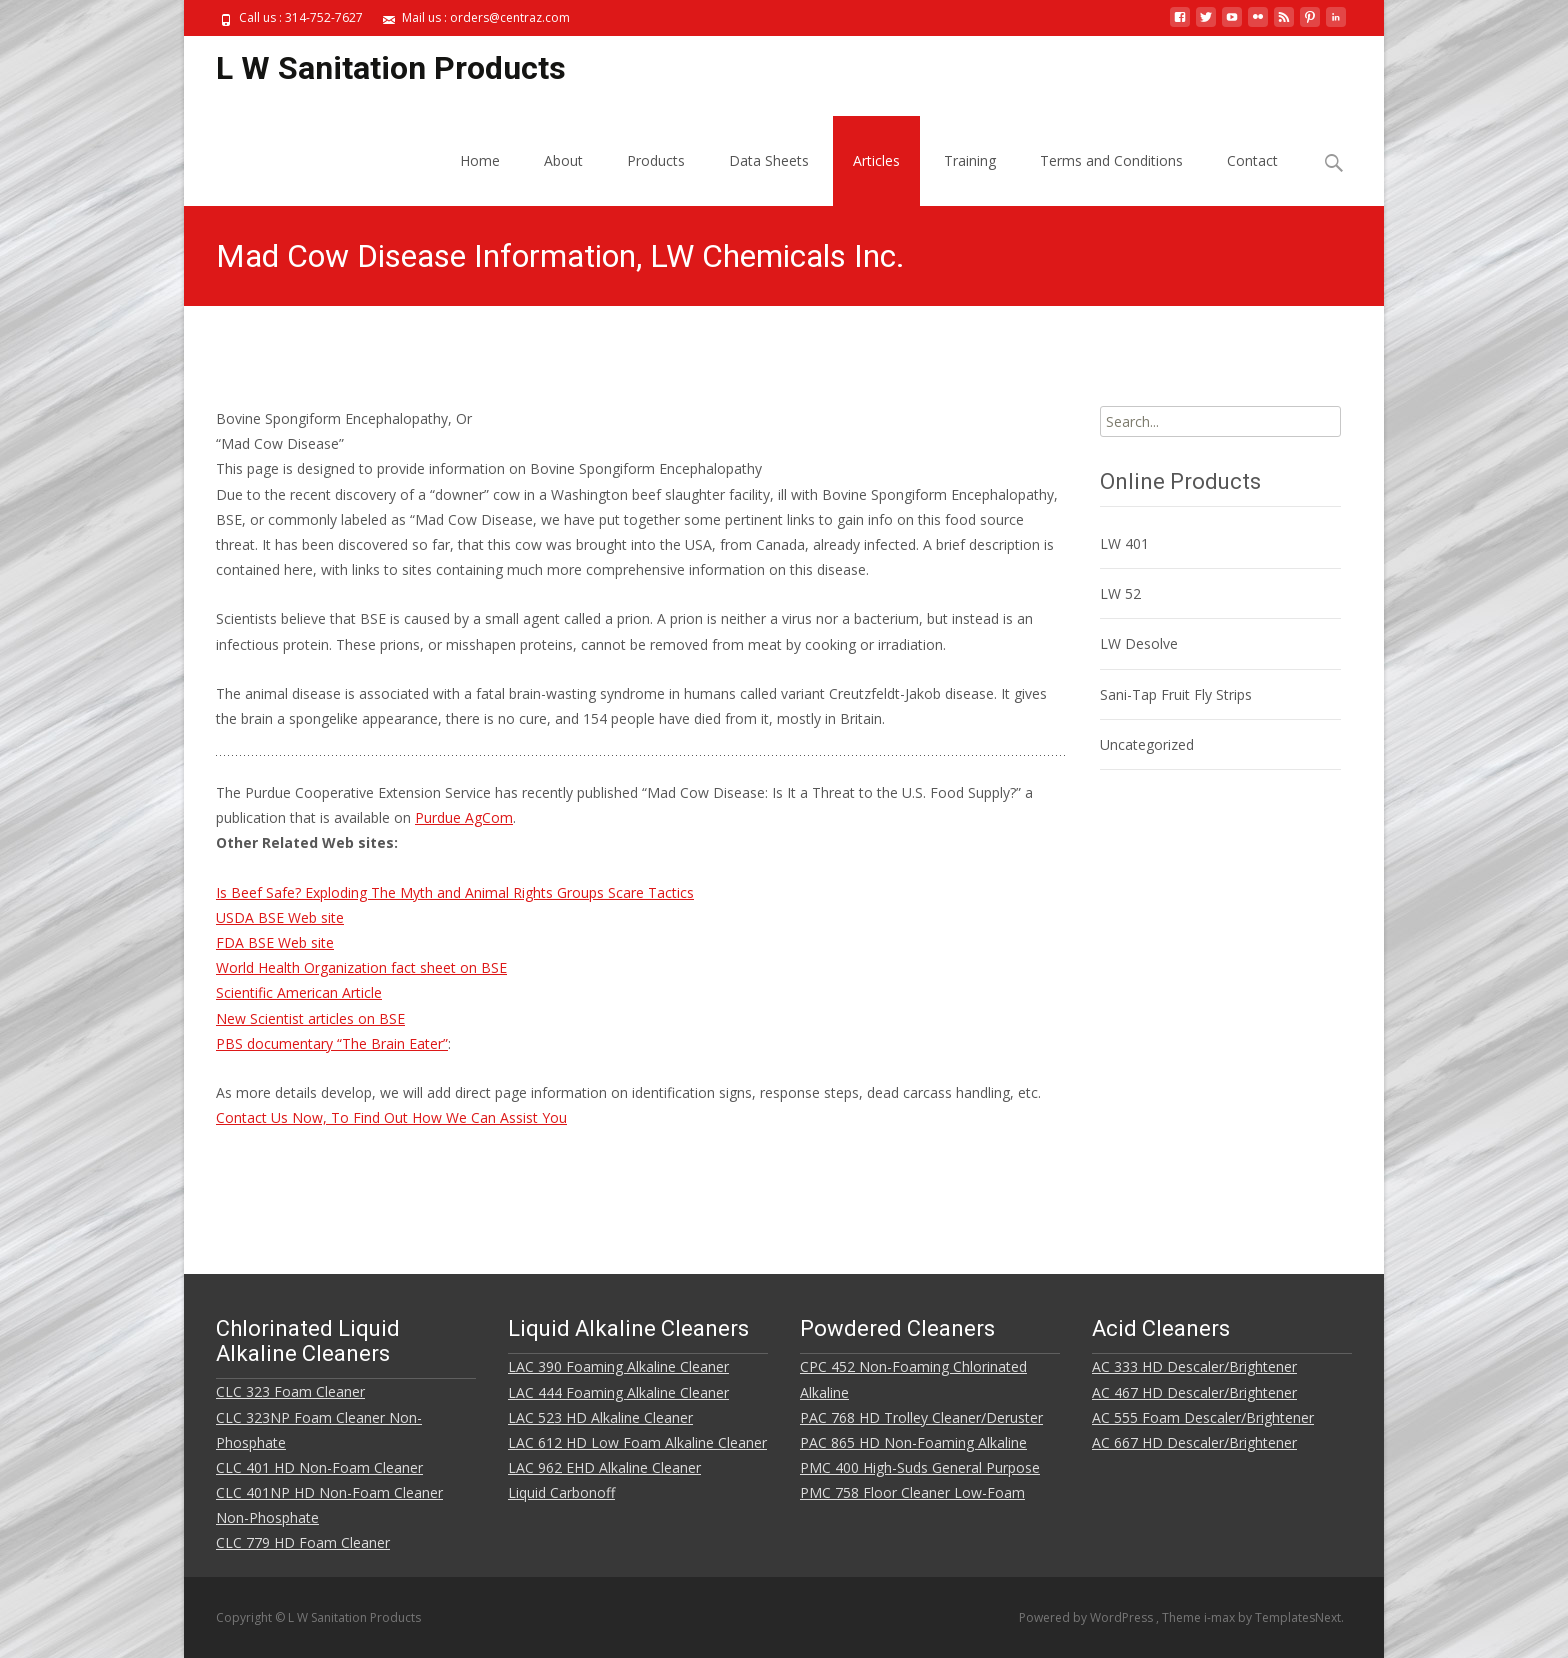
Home (480, 160)
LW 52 (1120, 593)
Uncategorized (1147, 744)
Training (970, 160)
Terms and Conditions (1111, 160)
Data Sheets (769, 160)
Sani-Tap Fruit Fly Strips (1176, 694)
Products (656, 160)
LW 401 (1124, 543)
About (563, 160)
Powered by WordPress (1087, 1617)
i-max (1221, 1617)
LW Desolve (1139, 643)
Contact (1252, 160)
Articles (876, 160)
